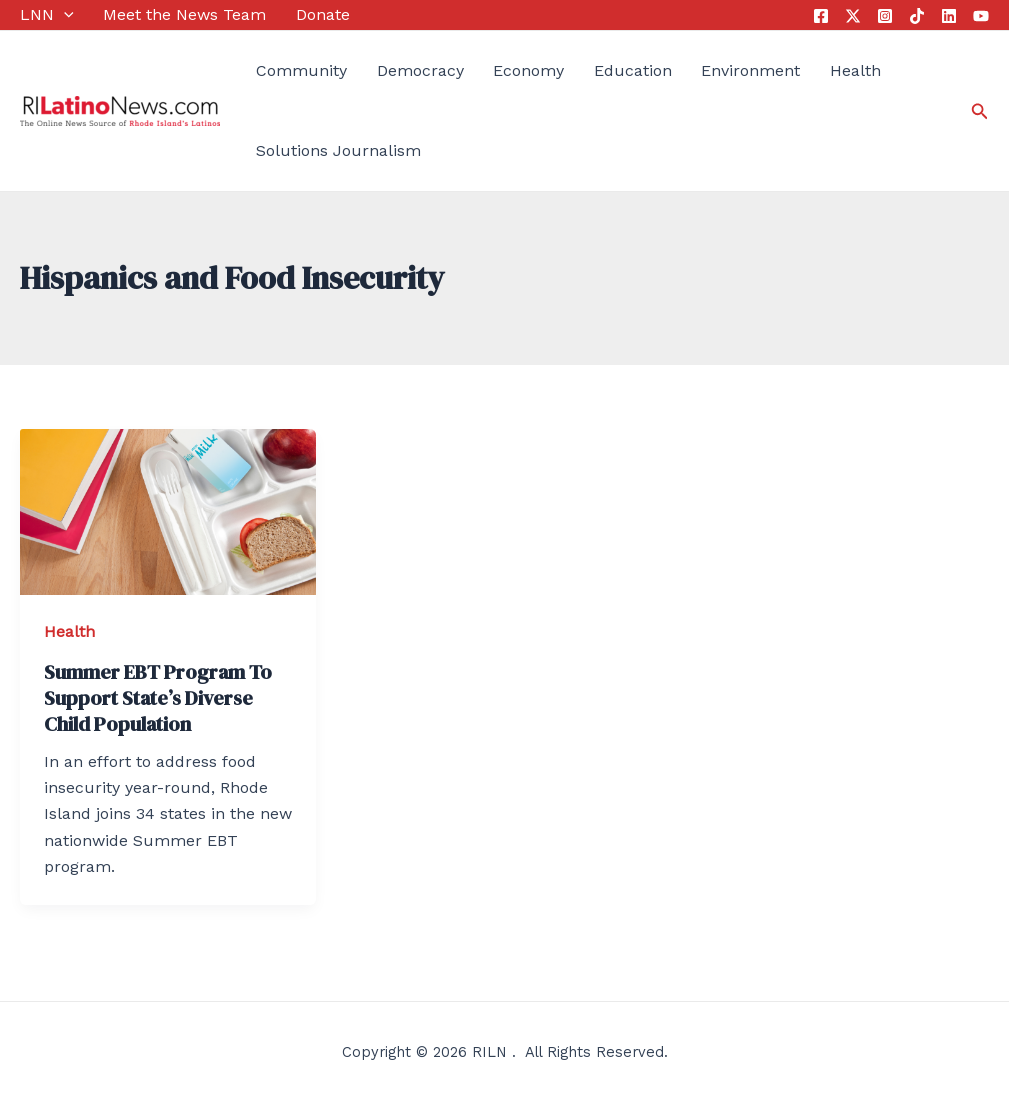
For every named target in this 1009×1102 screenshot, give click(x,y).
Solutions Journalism (338, 150)
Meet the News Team (184, 14)
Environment (750, 70)
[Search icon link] (980, 111)
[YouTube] (981, 16)
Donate (323, 14)
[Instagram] (885, 16)
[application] (64, 15)
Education (633, 70)
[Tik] (917, 16)
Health (855, 70)
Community (301, 70)
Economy (528, 70)
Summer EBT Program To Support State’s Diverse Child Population (158, 698)
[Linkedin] (949, 16)
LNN (47, 15)
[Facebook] (821, 16)
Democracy (420, 70)
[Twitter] (853, 16)
